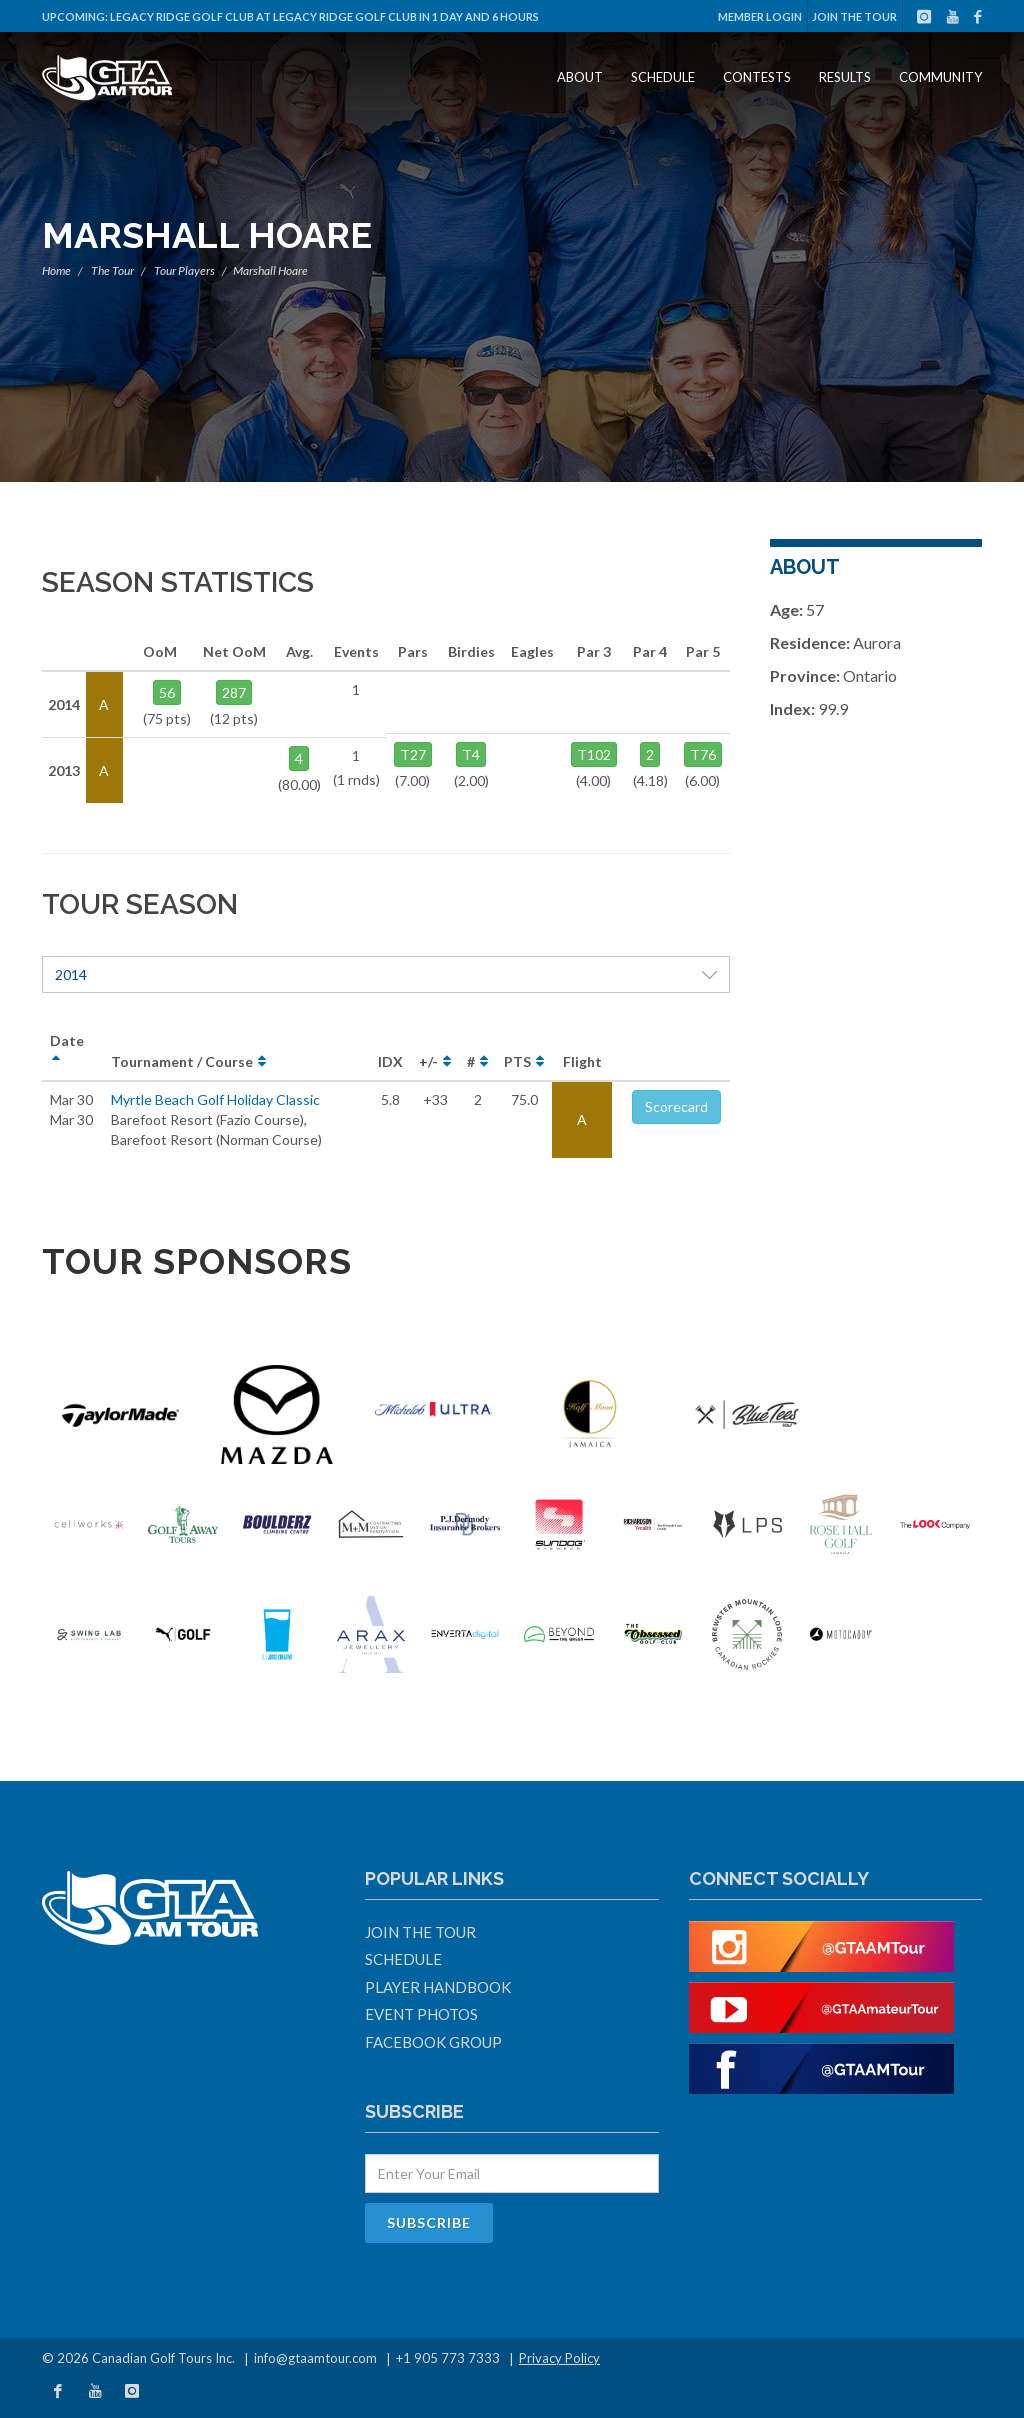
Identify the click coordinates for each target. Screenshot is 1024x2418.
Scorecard (676, 1106)
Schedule (663, 77)
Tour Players (184, 270)
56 (167, 692)
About (580, 77)
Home (56, 270)
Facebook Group (433, 2042)
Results (845, 77)
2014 (386, 974)
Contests (757, 77)
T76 (703, 754)
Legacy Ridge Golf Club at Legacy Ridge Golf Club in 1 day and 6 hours (324, 16)
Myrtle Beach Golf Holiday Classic (215, 1099)
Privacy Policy (559, 2358)
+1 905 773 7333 (448, 2358)
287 (234, 692)
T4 (471, 754)
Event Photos (421, 2014)
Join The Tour (854, 16)
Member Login (760, 16)
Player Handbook (438, 1987)
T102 (594, 754)
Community (940, 77)
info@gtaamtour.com (315, 2358)
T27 (413, 754)
